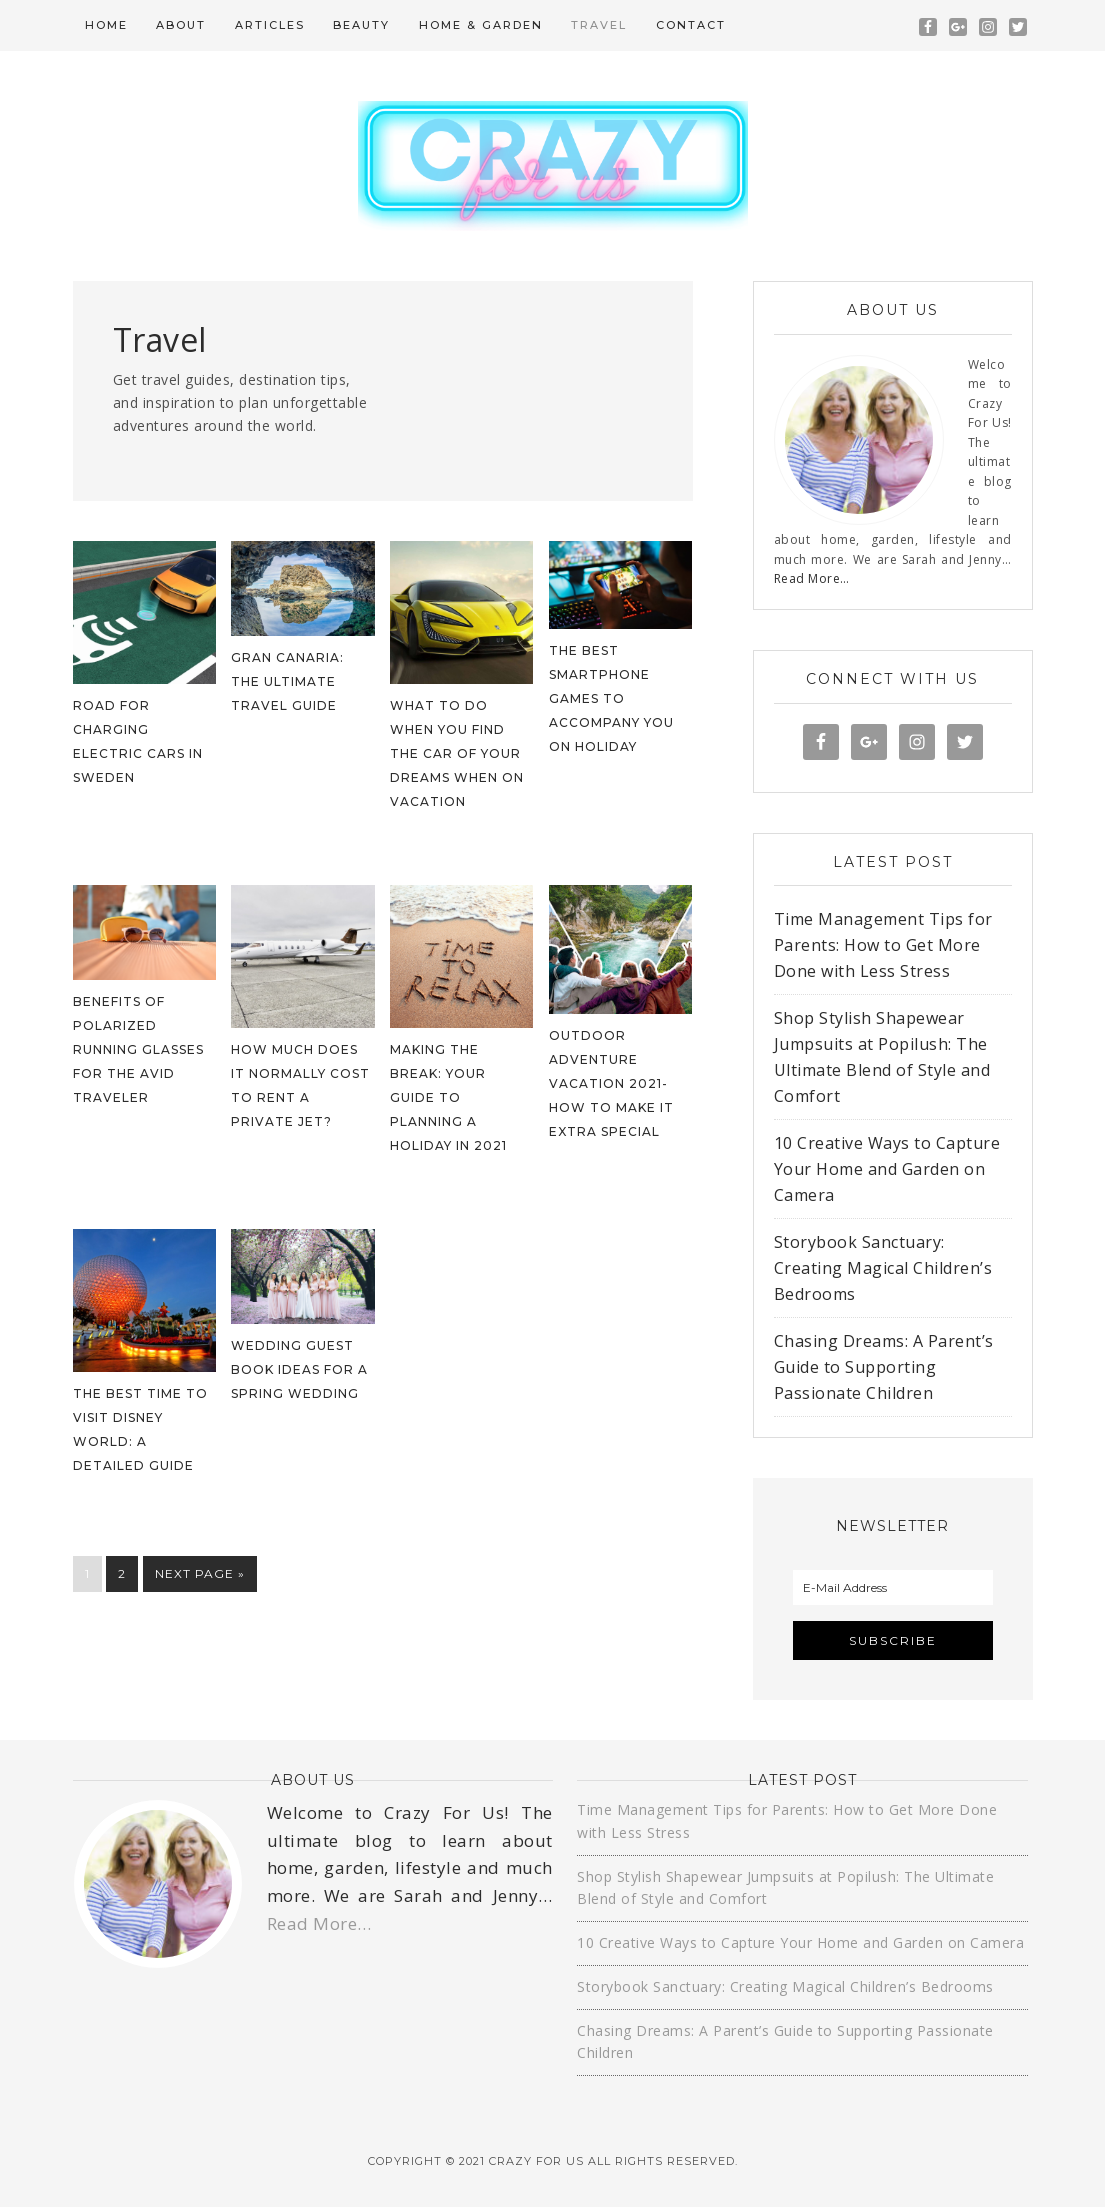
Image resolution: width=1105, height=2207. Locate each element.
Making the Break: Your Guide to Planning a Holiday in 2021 (448, 1097)
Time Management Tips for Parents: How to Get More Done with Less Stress (883, 945)
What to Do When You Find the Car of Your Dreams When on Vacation (457, 753)
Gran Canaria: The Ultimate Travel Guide (287, 681)
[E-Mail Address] (893, 1587)
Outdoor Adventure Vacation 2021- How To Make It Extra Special (611, 1083)
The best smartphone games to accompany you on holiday (611, 698)
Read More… (812, 578)
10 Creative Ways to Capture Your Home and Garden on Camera (887, 1169)
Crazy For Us (553, 166)
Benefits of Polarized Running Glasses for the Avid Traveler (138, 1049)
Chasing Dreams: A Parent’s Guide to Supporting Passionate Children (884, 1367)
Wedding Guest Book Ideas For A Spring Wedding (299, 1369)
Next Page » (200, 1573)
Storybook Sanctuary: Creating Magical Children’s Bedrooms (883, 1268)
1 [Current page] (87, 1573)
